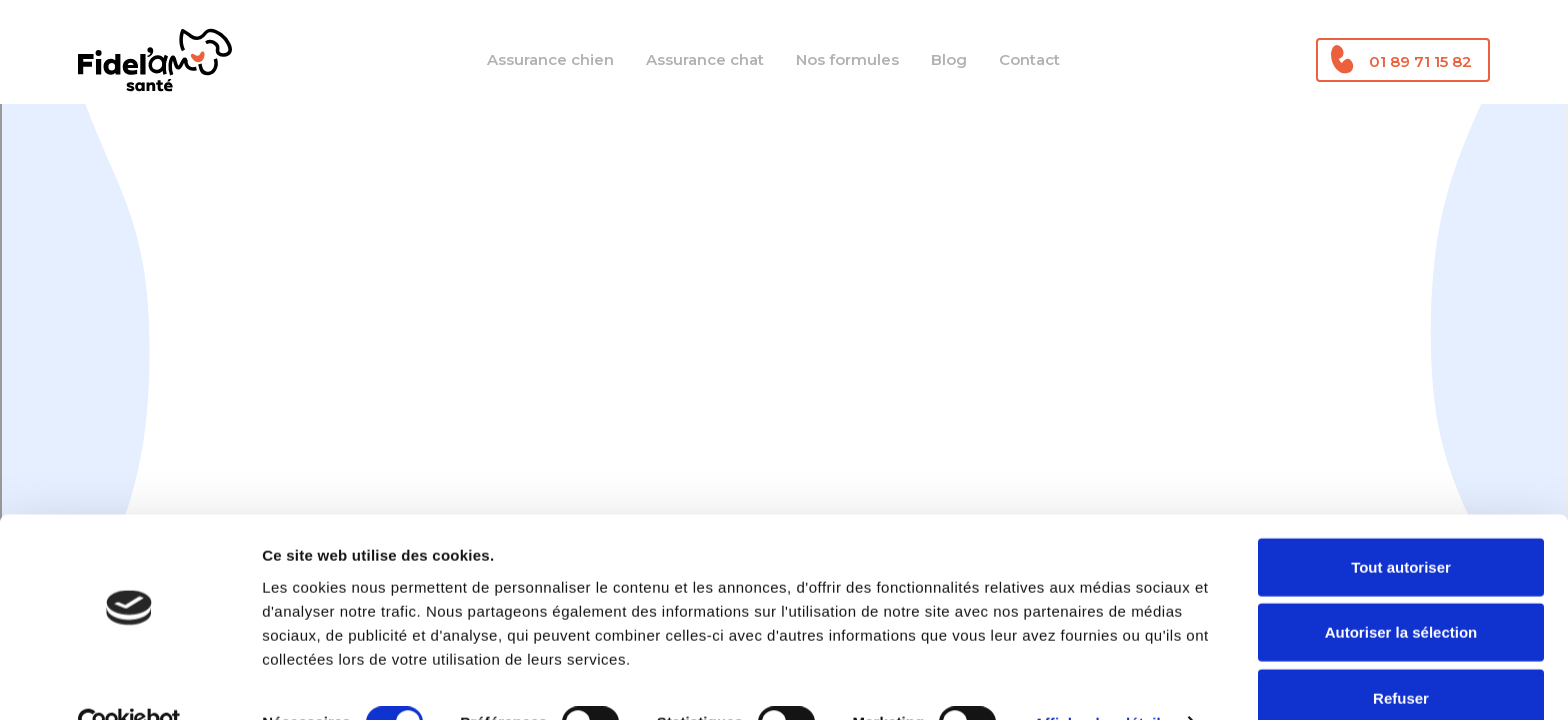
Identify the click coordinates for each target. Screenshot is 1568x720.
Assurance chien (550, 59)
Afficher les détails (1101, 680)
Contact (1029, 59)
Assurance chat (705, 59)
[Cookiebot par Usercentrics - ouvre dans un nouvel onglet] (129, 681)
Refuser (1401, 654)
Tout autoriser (1401, 523)
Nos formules (847, 59)
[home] (155, 60)
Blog (949, 59)
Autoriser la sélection (1401, 589)
